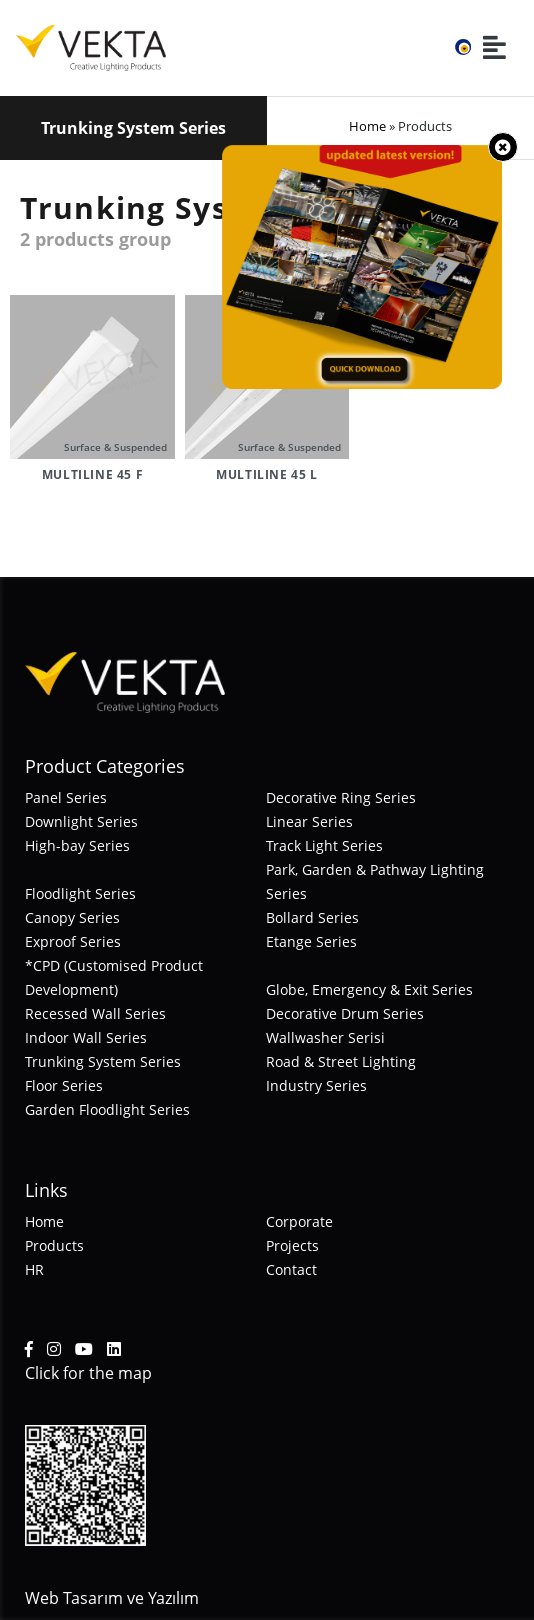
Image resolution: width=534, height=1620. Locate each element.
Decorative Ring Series (341, 797)
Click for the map (88, 1373)
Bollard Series (312, 917)
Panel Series (66, 797)
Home (367, 126)
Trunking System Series (103, 1061)
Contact (291, 1269)
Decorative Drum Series (345, 1013)
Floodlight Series (80, 893)
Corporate (299, 1221)
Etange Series (311, 941)
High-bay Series (77, 845)
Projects (292, 1245)
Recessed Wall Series (95, 1013)
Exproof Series (73, 941)
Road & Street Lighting (341, 1061)
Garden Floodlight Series (107, 1109)
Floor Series (64, 1085)
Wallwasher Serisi (325, 1037)
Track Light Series (324, 845)
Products (54, 1245)
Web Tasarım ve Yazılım (112, 1598)
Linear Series (309, 821)
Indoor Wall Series (86, 1037)
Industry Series (316, 1085)
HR (34, 1269)
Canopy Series (72, 917)
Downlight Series (81, 821)
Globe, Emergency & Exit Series (369, 989)
